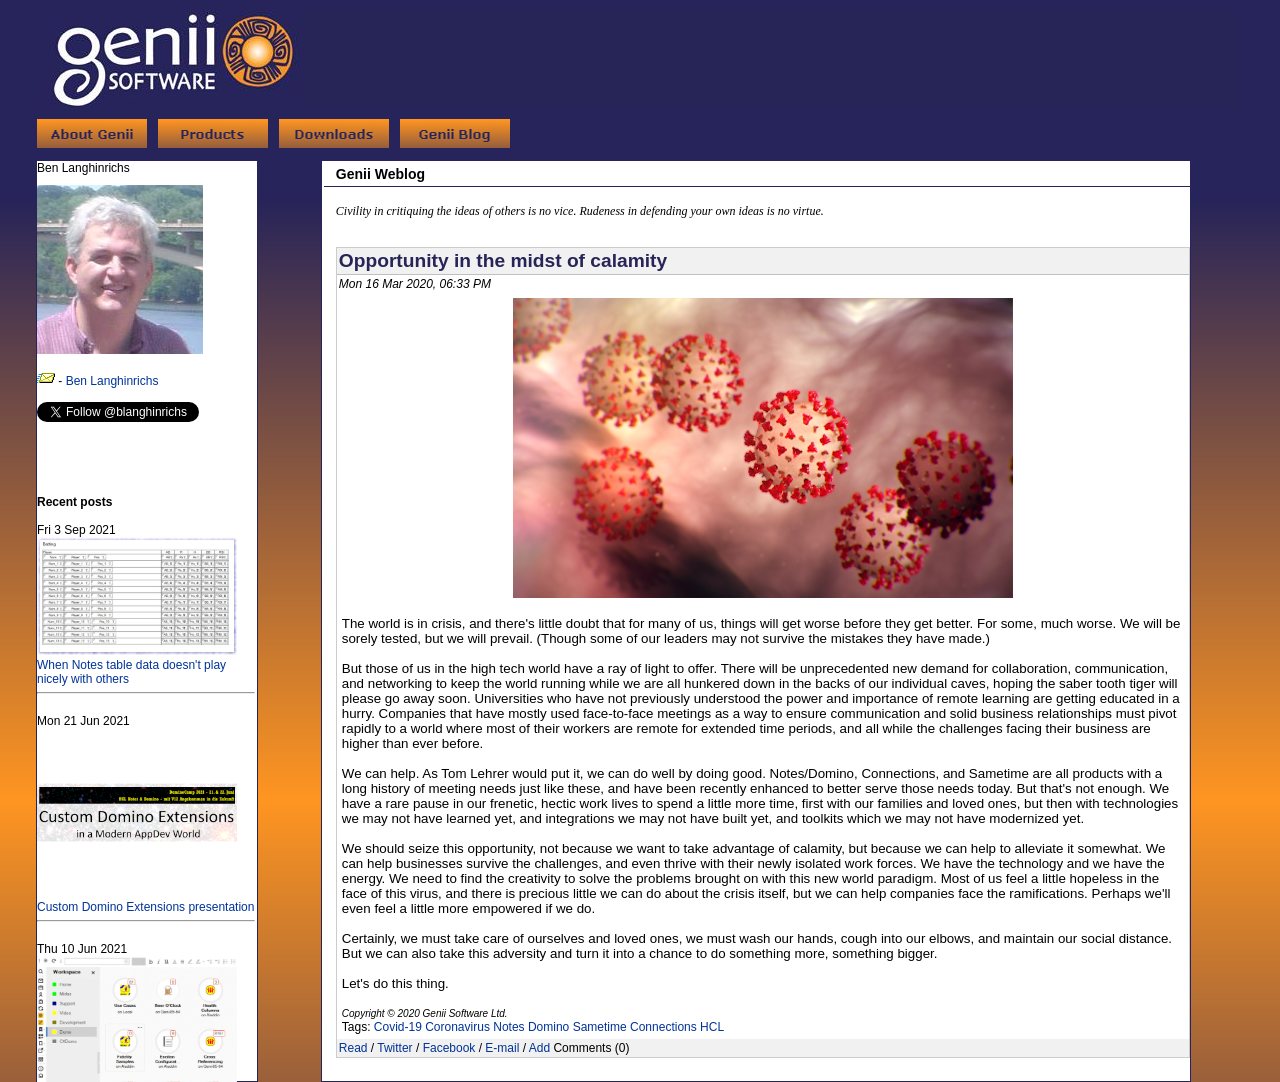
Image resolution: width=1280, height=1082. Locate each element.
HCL (712, 1027)
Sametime (600, 1027)
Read (353, 1048)
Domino (548, 1027)
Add (539, 1048)
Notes (508, 1027)
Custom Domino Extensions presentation (145, 900)
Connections (663, 1027)
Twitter (394, 1048)
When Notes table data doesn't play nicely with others (137, 665)
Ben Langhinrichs (112, 381)
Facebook (449, 1048)
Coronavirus (457, 1027)
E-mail (502, 1048)
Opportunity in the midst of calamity (503, 260)
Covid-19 (398, 1027)
